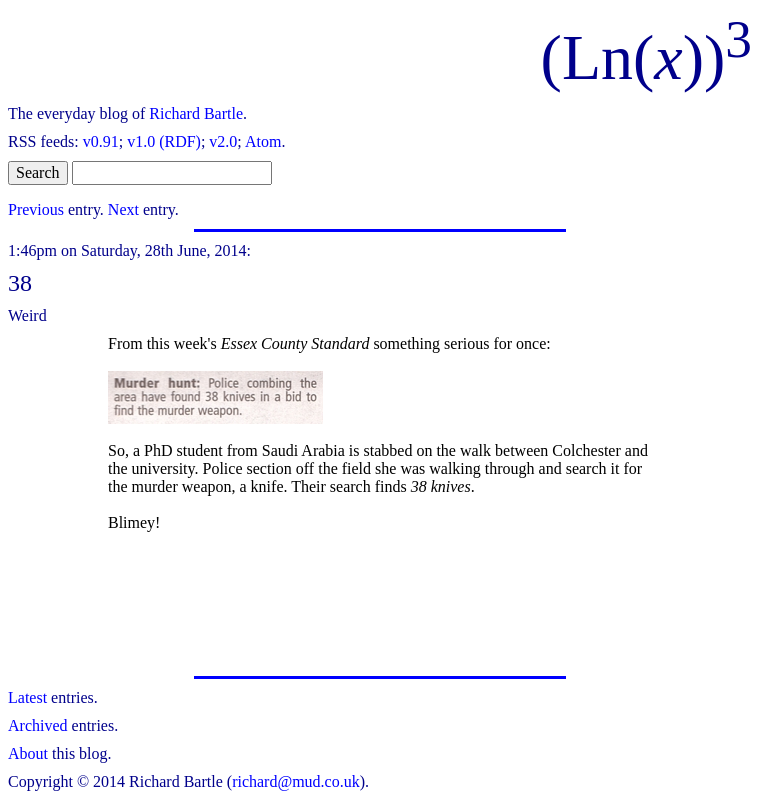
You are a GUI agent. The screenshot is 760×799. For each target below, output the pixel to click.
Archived (38, 725)
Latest (27, 697)
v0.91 (101, 141)
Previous (36, 209)
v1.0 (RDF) (164, 141)
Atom (263, 141)
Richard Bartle (196, 113)
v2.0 (223, 141)
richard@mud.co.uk (296, 781)
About (28, 753)
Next (123, 209)
